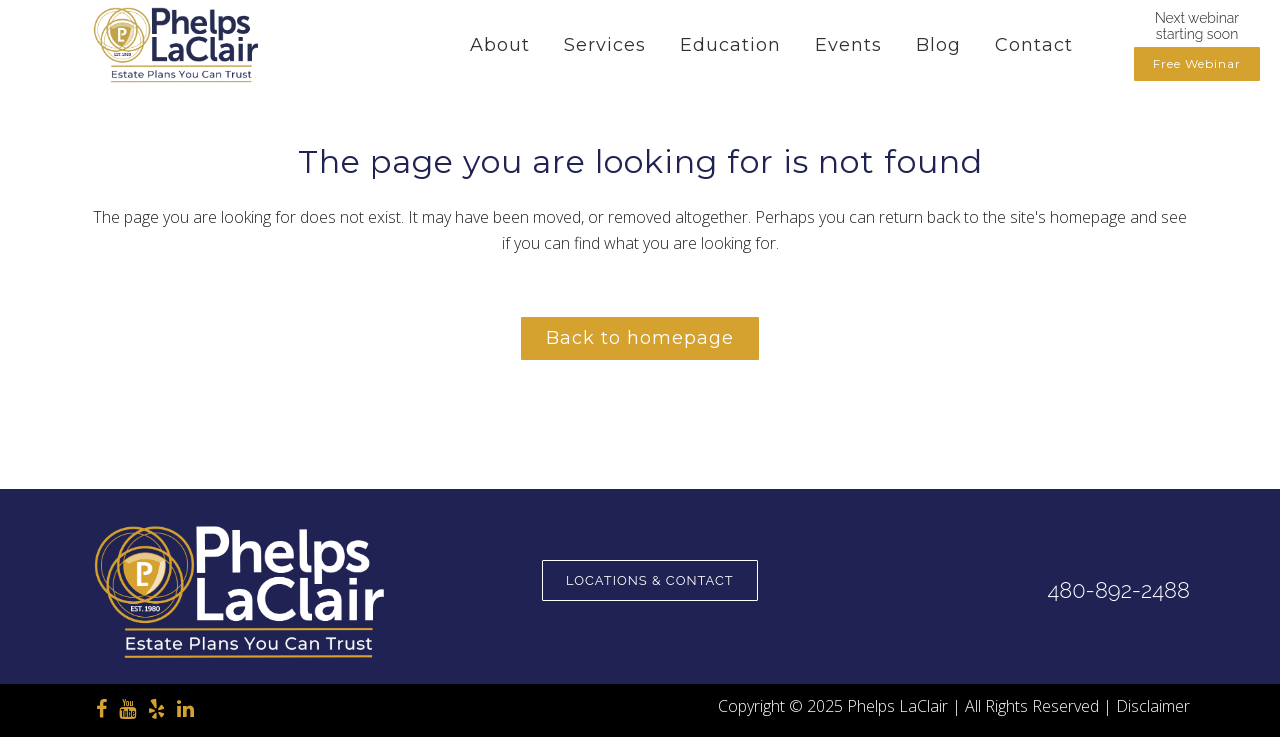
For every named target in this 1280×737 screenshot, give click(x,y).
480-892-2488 (1118, 590)
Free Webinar (1197, 63)
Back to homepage (640, 338)
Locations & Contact (650, 580)
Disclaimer (1153, 706)
